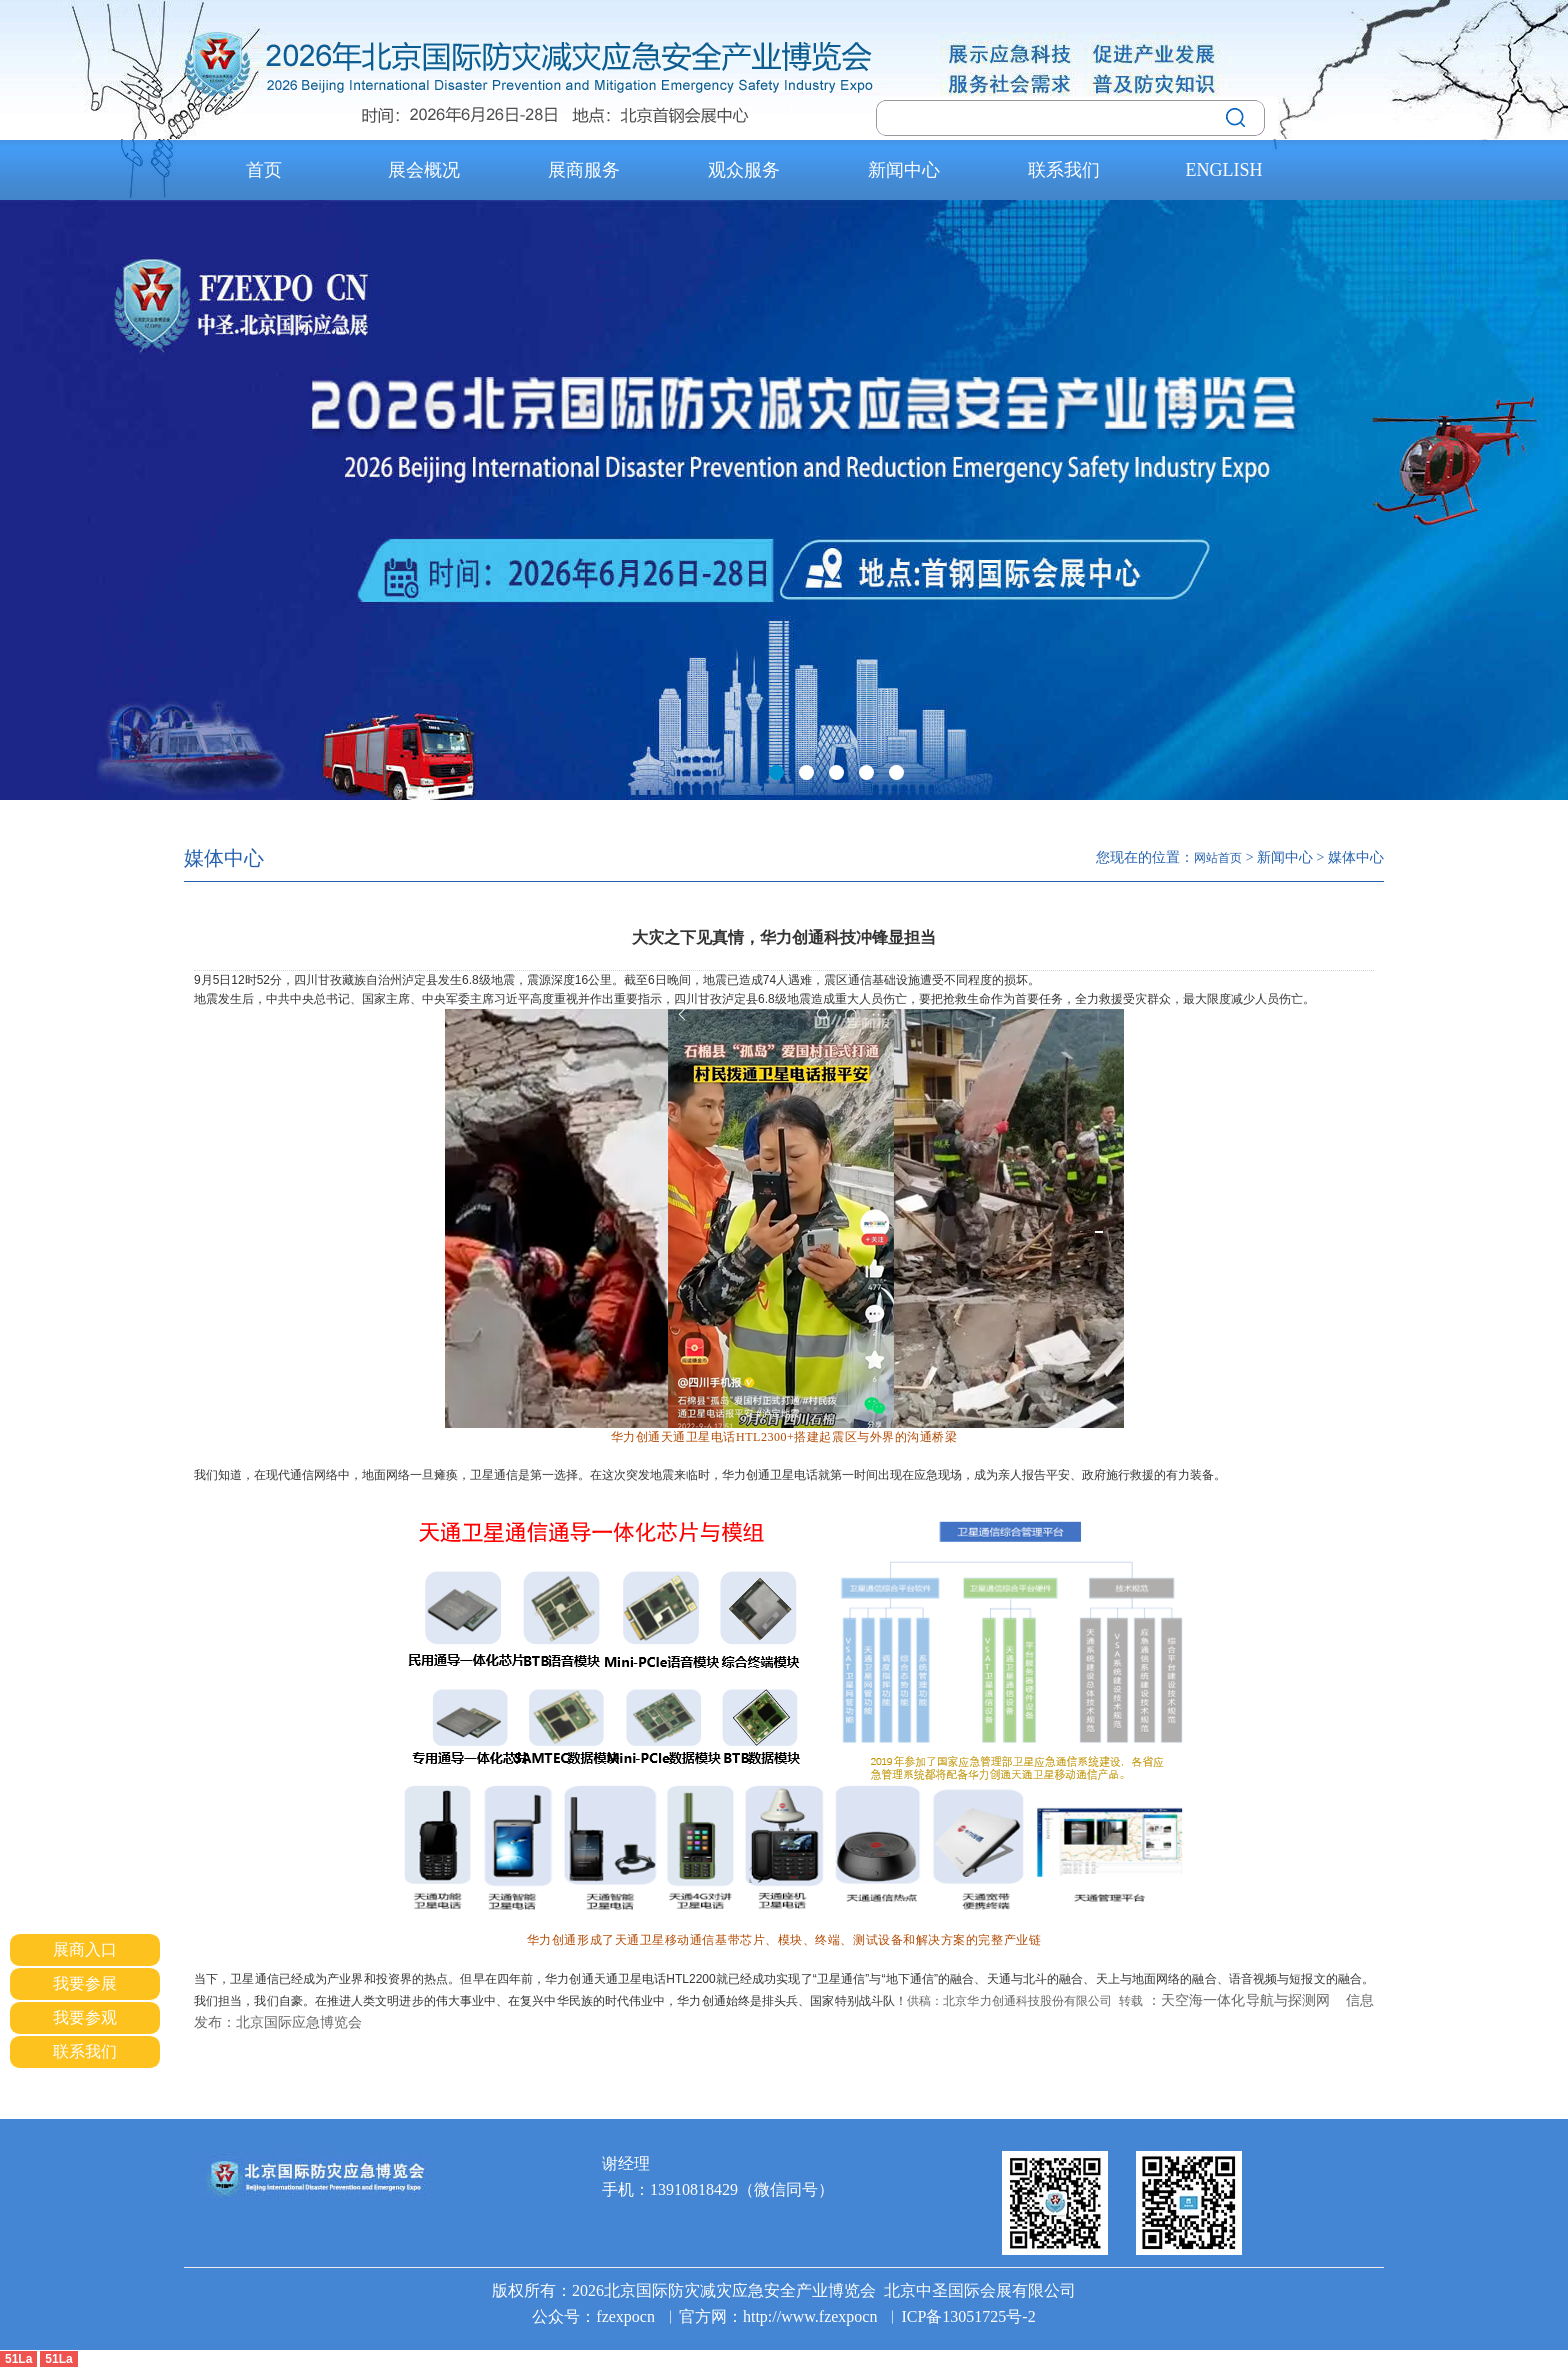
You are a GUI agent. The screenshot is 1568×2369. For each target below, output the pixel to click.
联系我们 (1064, 170)
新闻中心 (904, 170)
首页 (264, 170)
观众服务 (744, 170)
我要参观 (85, 2017)
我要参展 (85, 1983)
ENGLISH (1224, 170)
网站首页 (1218, 858)
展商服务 (584, 170)
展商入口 (85, 1949)
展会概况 (424, 170)
